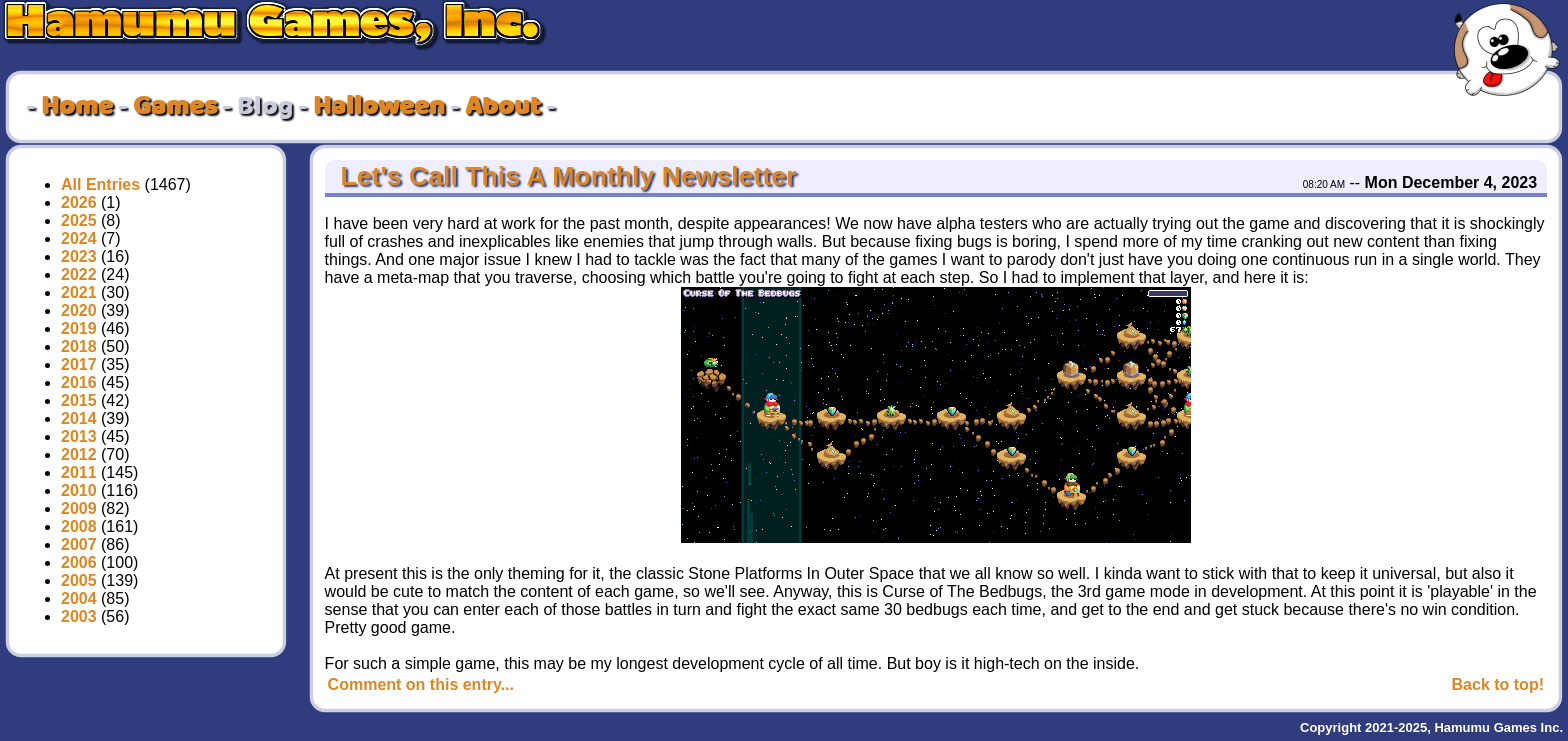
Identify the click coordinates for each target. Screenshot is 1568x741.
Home (77, 107)
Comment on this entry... (421, 684)
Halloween (379, 107)
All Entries (100, 184)
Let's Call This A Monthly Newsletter (565, 176)
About (503, 107)
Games (175, 107)
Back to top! (1498, 684)
